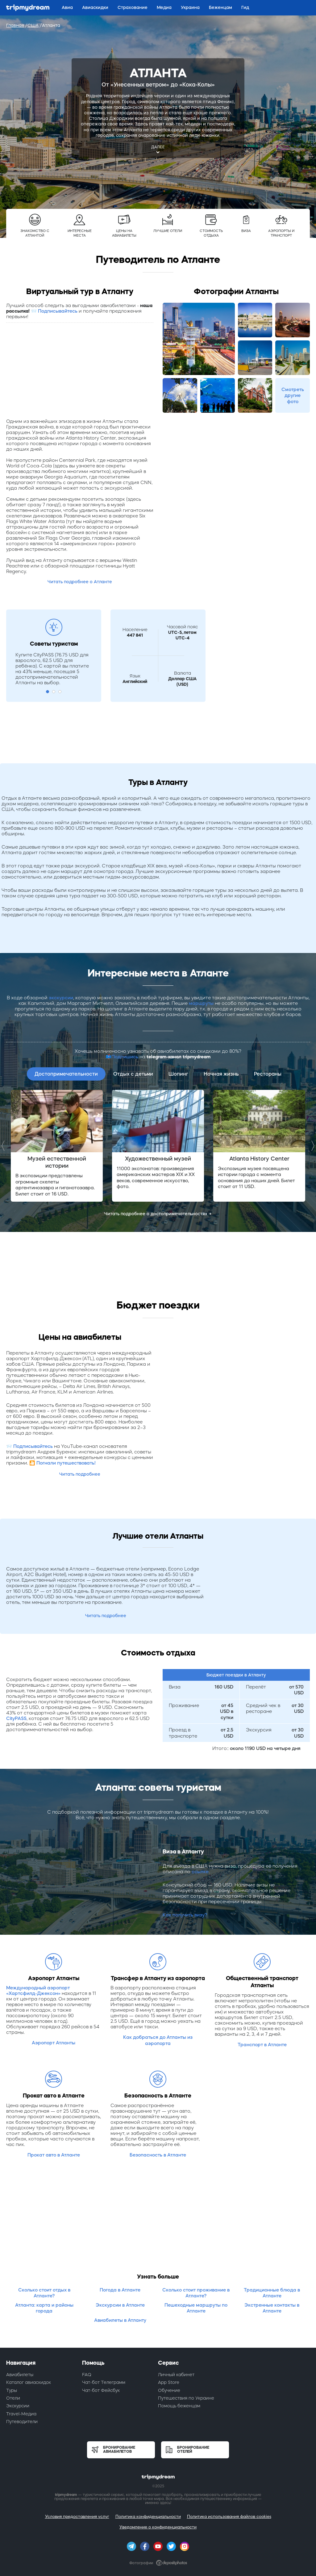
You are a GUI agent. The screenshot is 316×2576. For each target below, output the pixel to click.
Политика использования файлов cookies (229, 2517)
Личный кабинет (176, 2374)
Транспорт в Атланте (262, 2044)
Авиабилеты (19, 2374)
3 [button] (60, 692)
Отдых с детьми (133, 1073)
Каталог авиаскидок (28, 2382)
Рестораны (267, 1073)
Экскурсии (17, 2406)
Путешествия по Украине (186, 2398)
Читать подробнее (79, 1474)
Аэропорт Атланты (53, 2042)
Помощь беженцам (179, 2406)
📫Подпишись (122, 1056)
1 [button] (47, 692)
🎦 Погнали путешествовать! (62, 1463)
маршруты (201, 1003)
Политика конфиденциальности (148, 2517)
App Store (168, 2382)
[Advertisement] (79, 372)
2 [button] (54, 692)
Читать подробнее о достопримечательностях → (158, 1214)
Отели (13, 2398)
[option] (56, 1145)
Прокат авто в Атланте (53, 2154)
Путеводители (22, 2421)
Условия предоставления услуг (77, 2517)
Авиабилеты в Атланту (120, 2320)
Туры (11, 2390)
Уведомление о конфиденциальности (158, 2527)
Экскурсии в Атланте (120, 2305)
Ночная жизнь (221, 1073)
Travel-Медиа (21, 2414)
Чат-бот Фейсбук (101, 2390)
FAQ (86, 2374)
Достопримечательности (66, 1073)
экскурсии (61, 997)
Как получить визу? (185, 1914)
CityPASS (16, 1718)
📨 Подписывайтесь (54, 311)
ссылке (200, 1871)
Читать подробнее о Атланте (80, 582)
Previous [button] (4, 1145)
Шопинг (178, 1073)
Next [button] (311, 1145)
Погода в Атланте (120, 2289)
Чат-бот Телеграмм (103, 2382)
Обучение (169, 2390)
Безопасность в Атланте (158, 2154)
